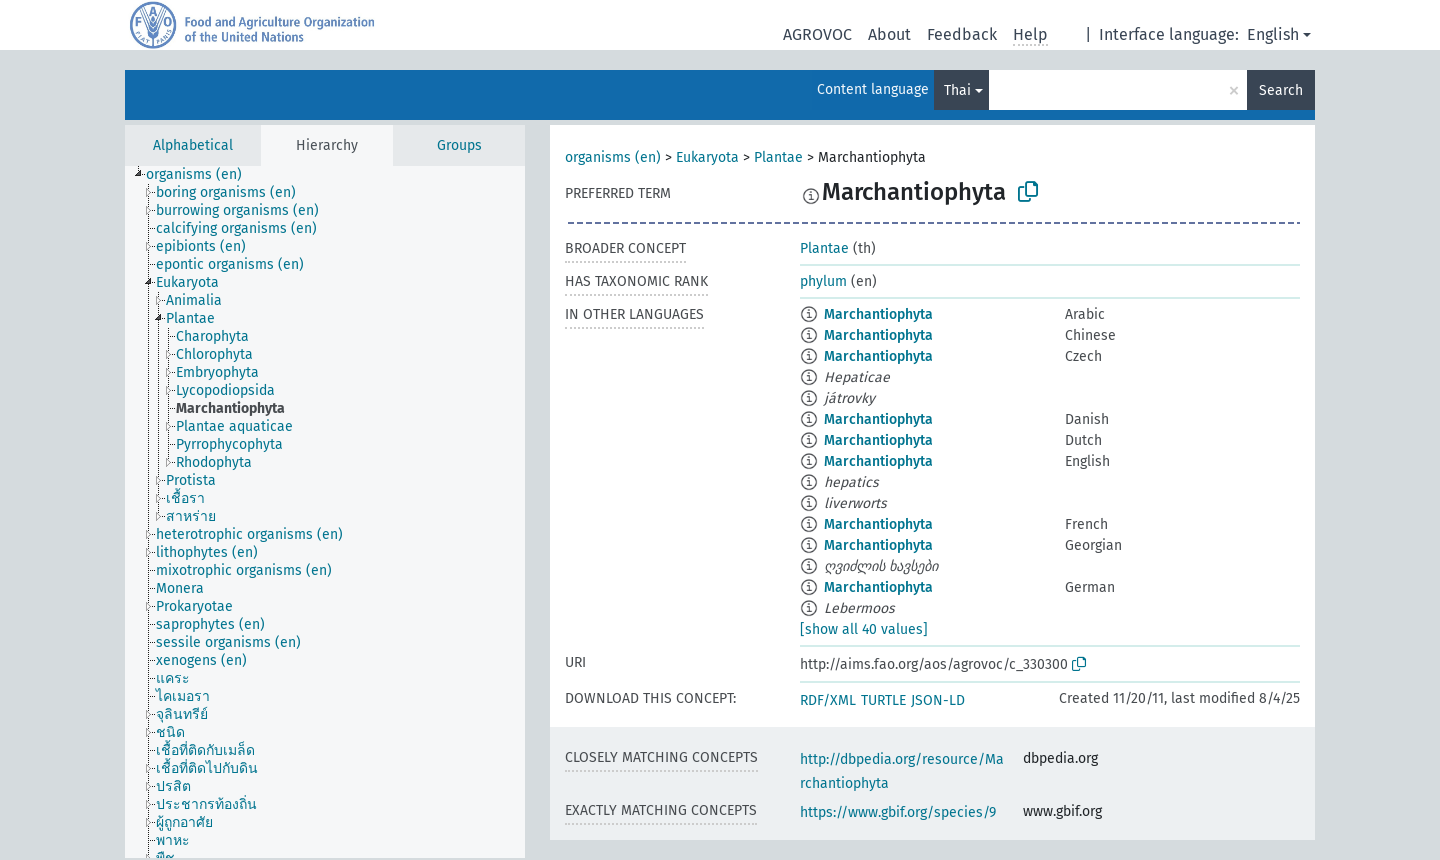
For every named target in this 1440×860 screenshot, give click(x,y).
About (889, 34)
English (1273, 34)
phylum (823, 281)
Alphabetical (193, 145)
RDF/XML (828, 700)
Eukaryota (707, 157)
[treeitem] (202, 175)
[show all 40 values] (864, 629)
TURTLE (883, 700)
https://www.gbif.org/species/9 (898, 812)
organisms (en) (613, 157)
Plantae (778, 157)
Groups (459, 145)
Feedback (962, 34)
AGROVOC (817, 34)
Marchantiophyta (878, 314)
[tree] (325, 512)
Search (1281, 90)
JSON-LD (938, 700)
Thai (957, 90)
